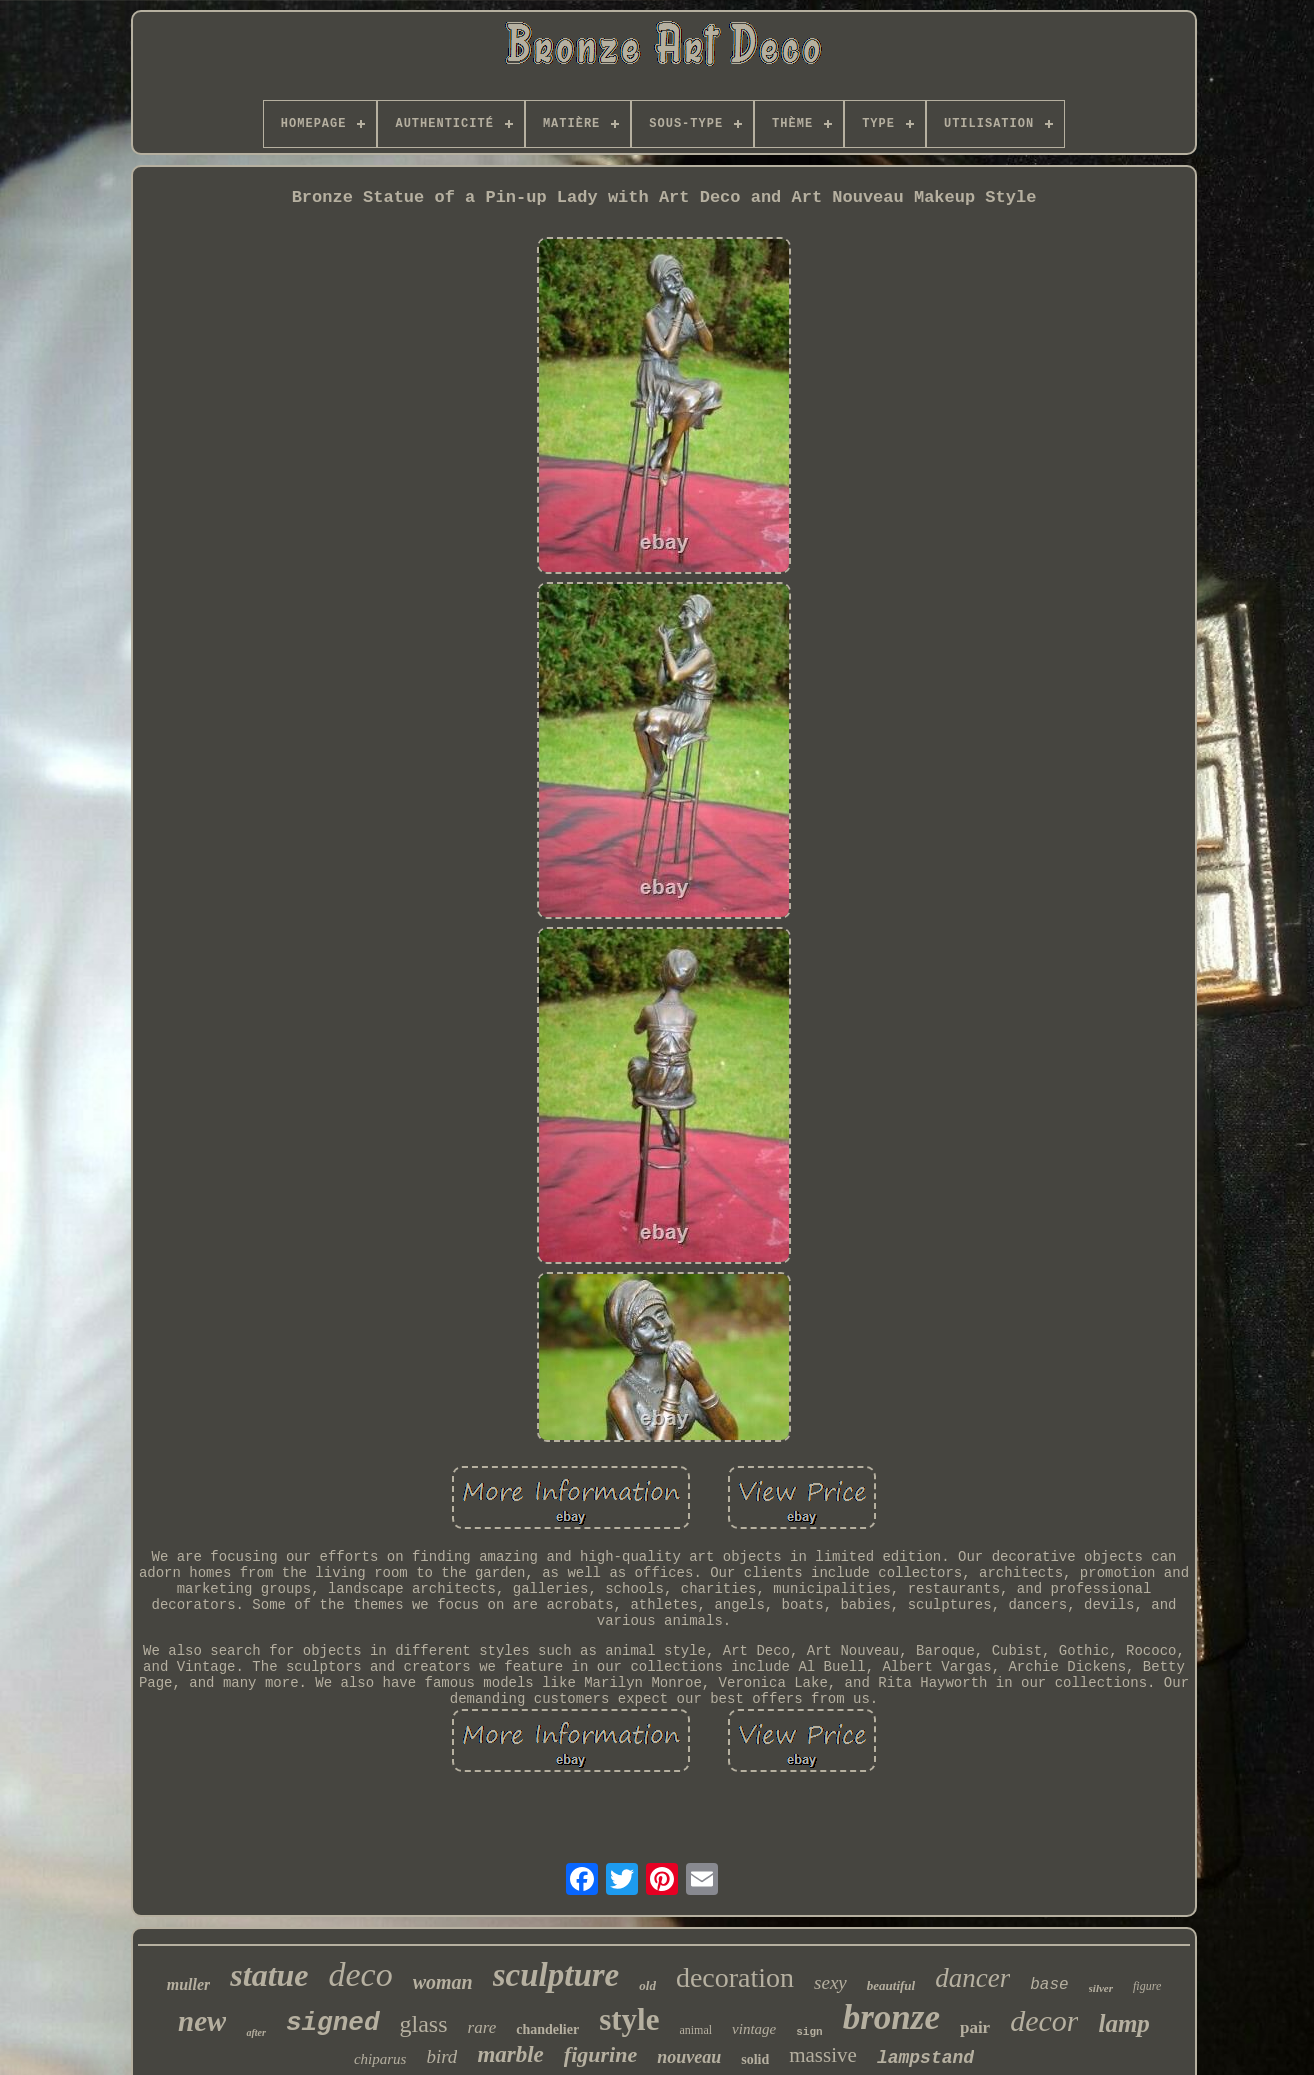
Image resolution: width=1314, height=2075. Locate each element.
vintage (754, 2029)
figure (1147, 1986)
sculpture (556, 1975)
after (255, 2032)
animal (695, 2030)
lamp (1123, 2023)
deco (361, 1974)
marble (510, 2054)
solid (755, 2059)
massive (823, 2055)
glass (424, 2024)
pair (975, 2027)
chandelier (547, 2029)
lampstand (925, 2058)
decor (1044, 2020)
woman (443, 1982)
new (202, 2021)
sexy (830, 1982)
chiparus (380, 2059)
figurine (600, 2054)
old (647, 1985)
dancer (972, 1978)
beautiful (891, 1985)
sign (809, 2032)
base (1049, 1985)
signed (333, 2023)
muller (189, 1984)
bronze (891, 2017)
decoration (735, 1977)
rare (482, 2027)
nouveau (689, 2057)
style (629, 2019)
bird (441, 2056)
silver (1101, 1988)
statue (269, 1975)
